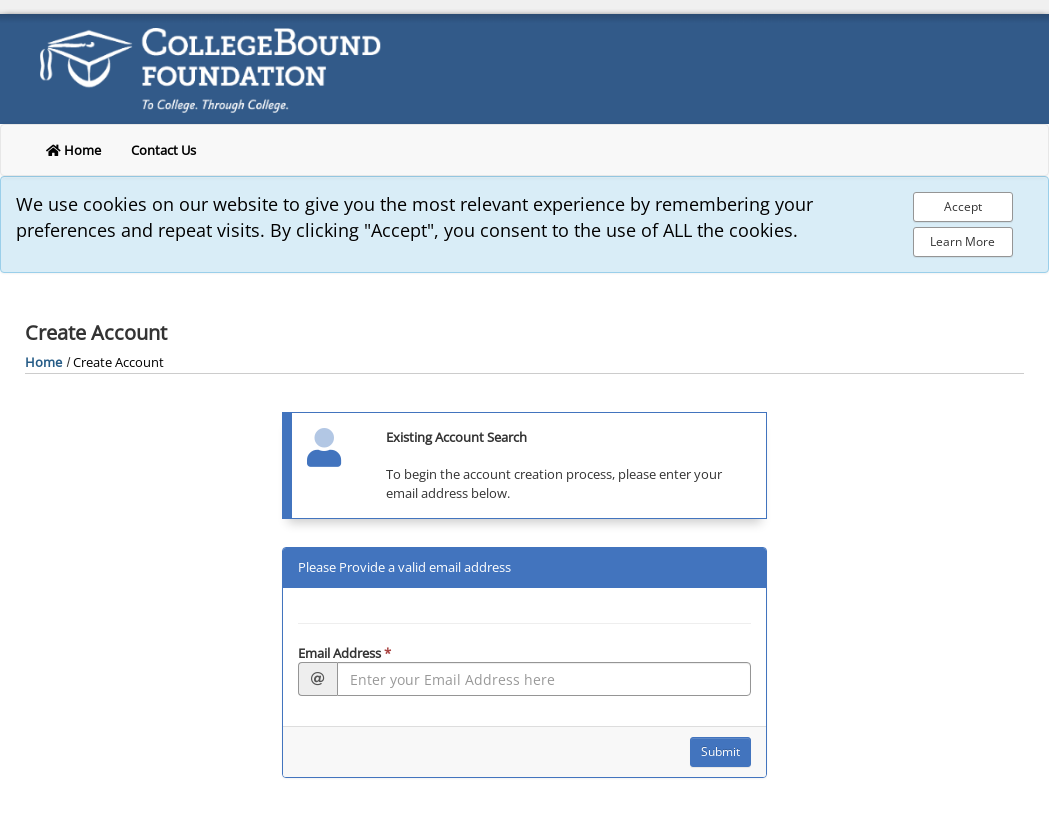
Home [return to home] (73, 150)
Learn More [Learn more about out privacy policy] (962, 241)
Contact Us (163, 150)
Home (43, 362)
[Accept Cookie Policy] (963, 207)
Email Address (344, 653)
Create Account (118, 362)
